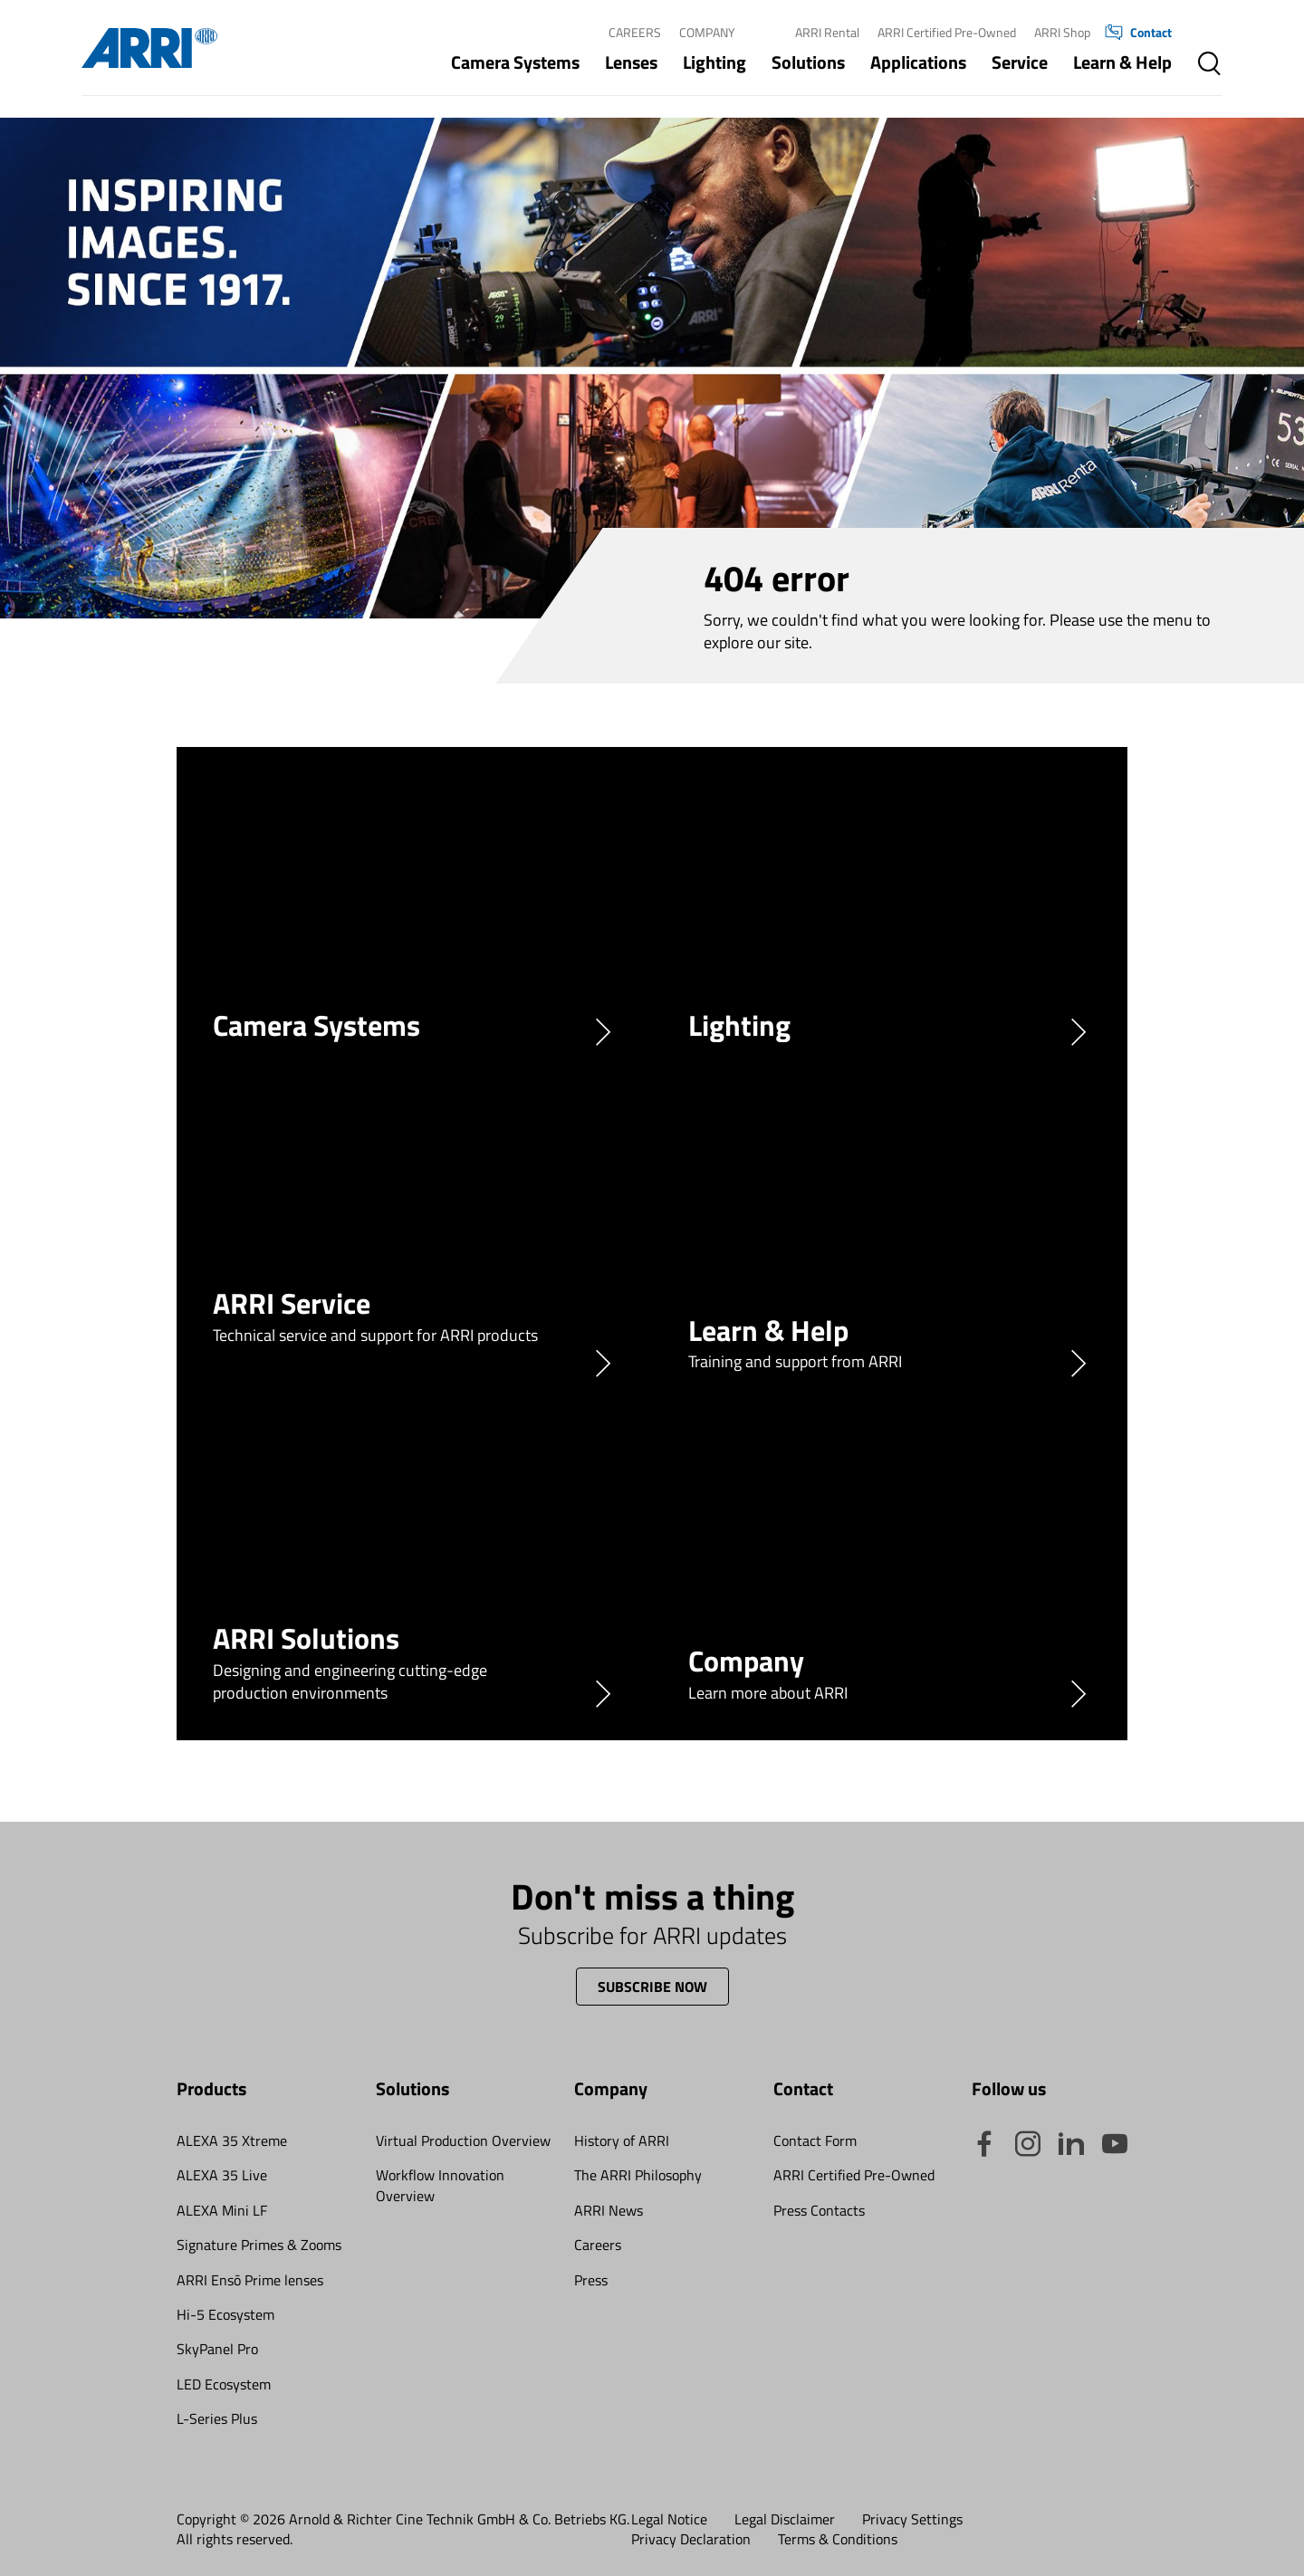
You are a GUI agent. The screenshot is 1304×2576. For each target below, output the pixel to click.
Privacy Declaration (691, 2539)
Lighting (714, 62)
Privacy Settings (912, 2519)
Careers (635, 32)
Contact (1138, 33)
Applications (918, 62)
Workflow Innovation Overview (440, 2185)
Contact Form (815, 2140)
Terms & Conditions (837, 2539)
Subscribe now (652, 1986)
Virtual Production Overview (463, 2140)
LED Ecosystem (224, 2384)
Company (707, 32)
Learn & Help (1122, 62)
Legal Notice (669, 2519)
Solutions (808, 62)
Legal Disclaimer (784, 2519)
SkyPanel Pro (217, 2349)
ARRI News (608, 2210)
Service (1020, 62)
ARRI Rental (827, 32)
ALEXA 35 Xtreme (232, 2140)
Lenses (631, 62)
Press (591, 2280)
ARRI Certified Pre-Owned (946, 32)
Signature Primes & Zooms (259, 2244)
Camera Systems (515, 62)
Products (211, 2088)
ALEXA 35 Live (222, 2175)
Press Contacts (819, 2210)
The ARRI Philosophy (638, 2175)
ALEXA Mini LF (222, 2210)
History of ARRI (621, 2140)
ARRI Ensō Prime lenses (250, 2280)
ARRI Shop (1062, 32)
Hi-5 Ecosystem (225, 2314)
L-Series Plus (217, 2418)
